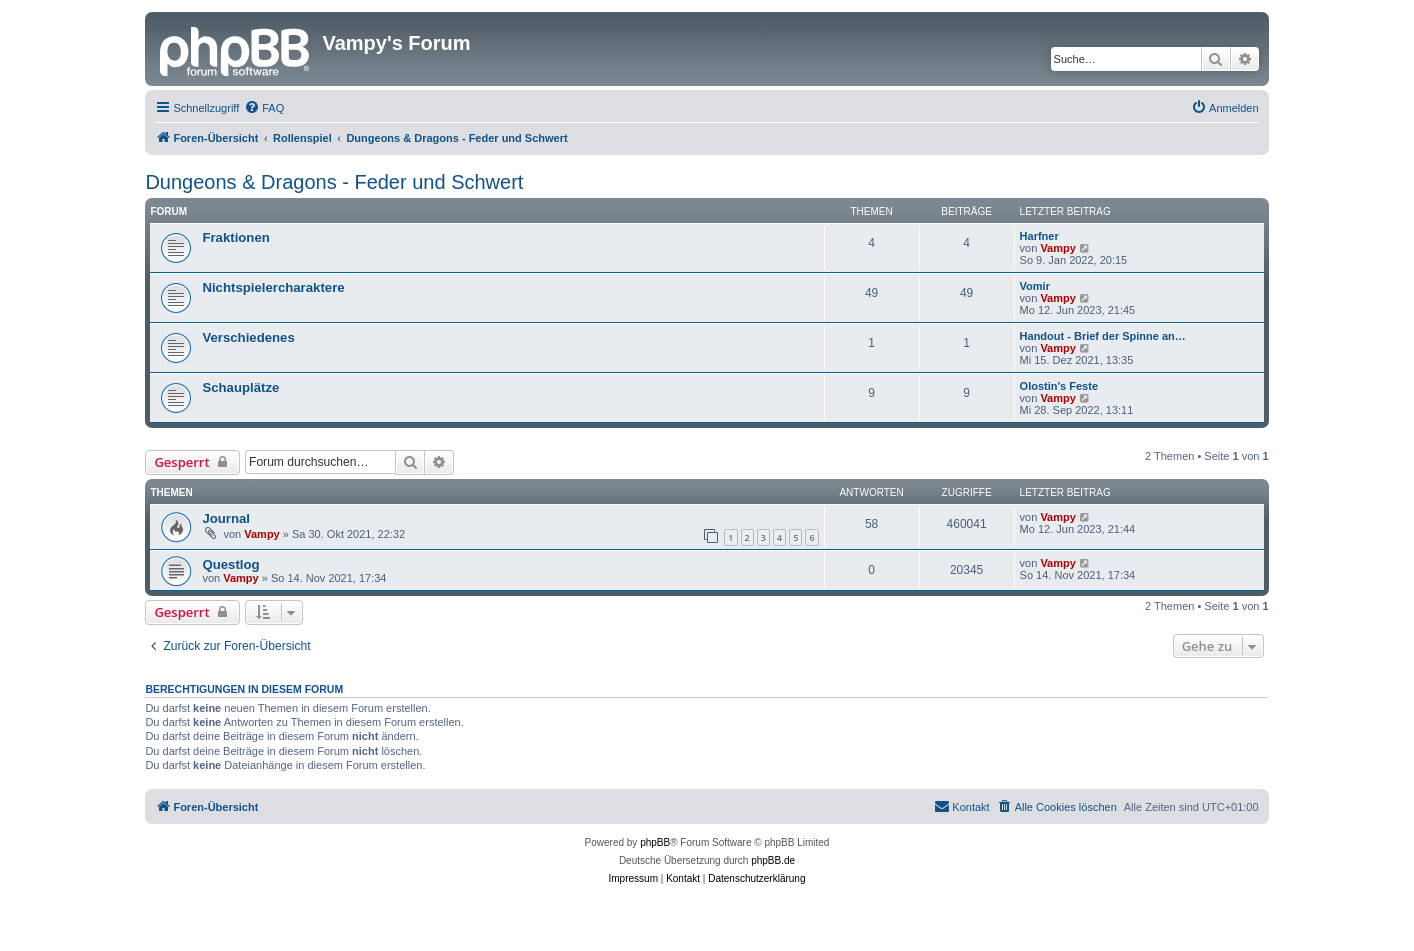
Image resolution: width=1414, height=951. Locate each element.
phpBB (655, 842)
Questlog (230, 564)
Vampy (1057, 248)
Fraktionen (235, 237)
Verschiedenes (248, 337)
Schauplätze (240, 387)
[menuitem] (264, 108)
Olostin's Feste (1059, 386)
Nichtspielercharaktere (273, 287)
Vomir (1035, 286)
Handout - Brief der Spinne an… (1103, 336)
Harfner (1039, 236)
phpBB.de (773, 860)
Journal (226, 518)
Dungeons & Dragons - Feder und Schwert (334, 182)
